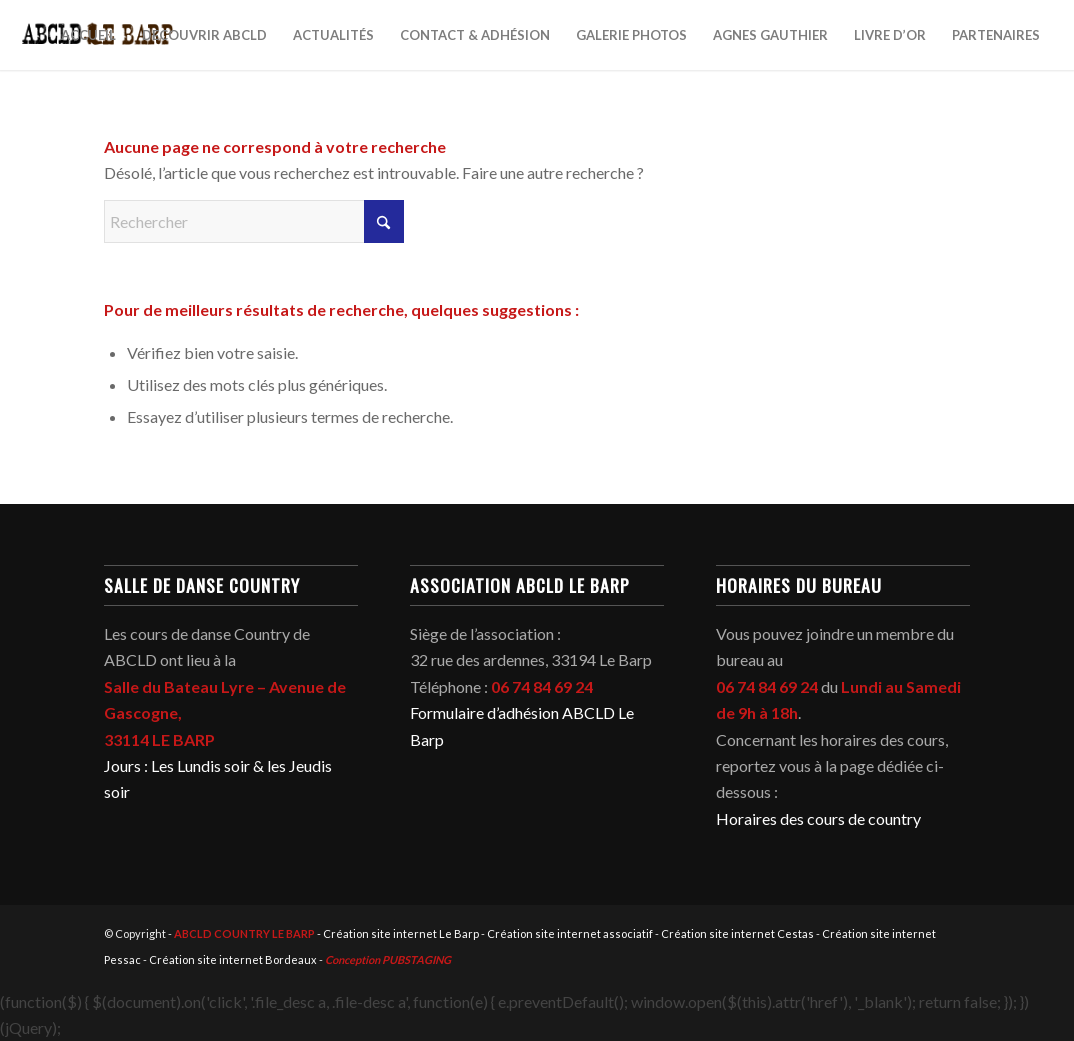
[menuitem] (88, 35)
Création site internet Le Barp (401, 933)
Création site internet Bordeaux (233, 959)
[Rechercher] (254, 221)
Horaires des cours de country (818, 818)
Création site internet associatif (570, 933)
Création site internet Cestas (737, 933)
